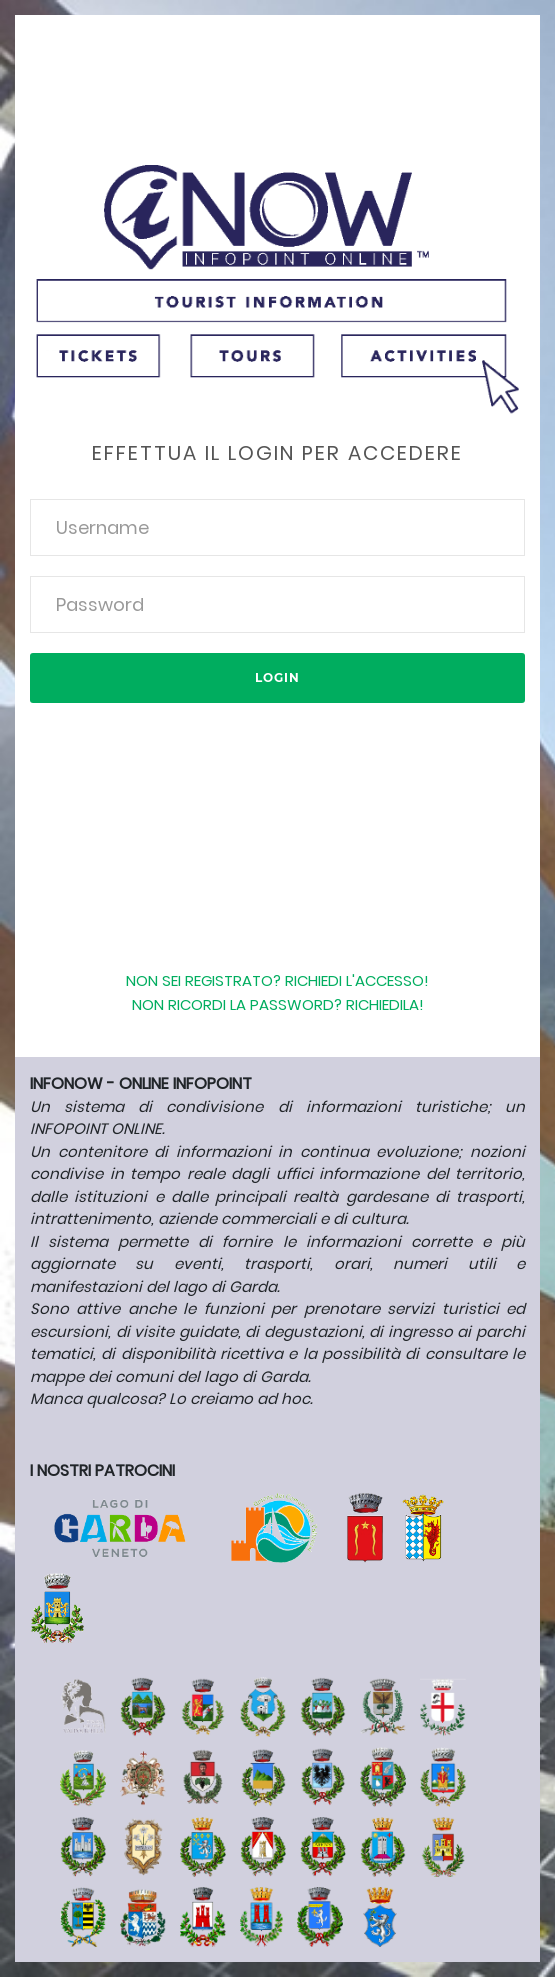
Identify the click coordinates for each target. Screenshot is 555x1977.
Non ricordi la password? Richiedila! (278, 1004)
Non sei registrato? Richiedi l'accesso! (277, 980)
